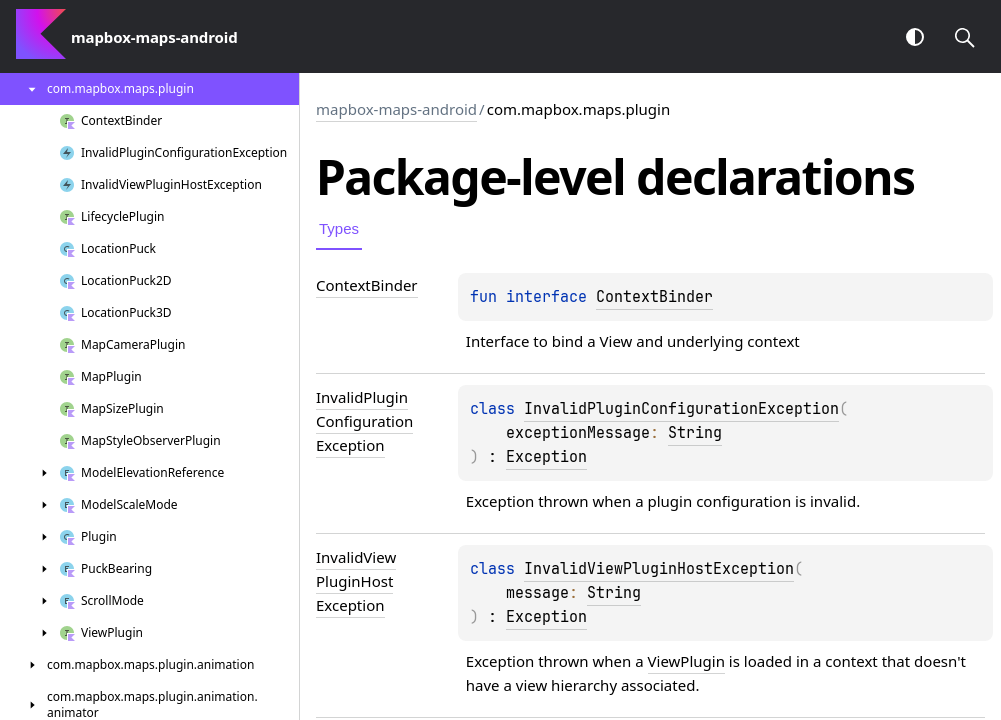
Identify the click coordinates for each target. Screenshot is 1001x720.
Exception (546, 457)
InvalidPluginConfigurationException (681, 409)
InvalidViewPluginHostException (659, 569)
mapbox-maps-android (396, 109)
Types (339, 228)
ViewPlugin (686, 661)
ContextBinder (654, 297)
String (695, 433)
